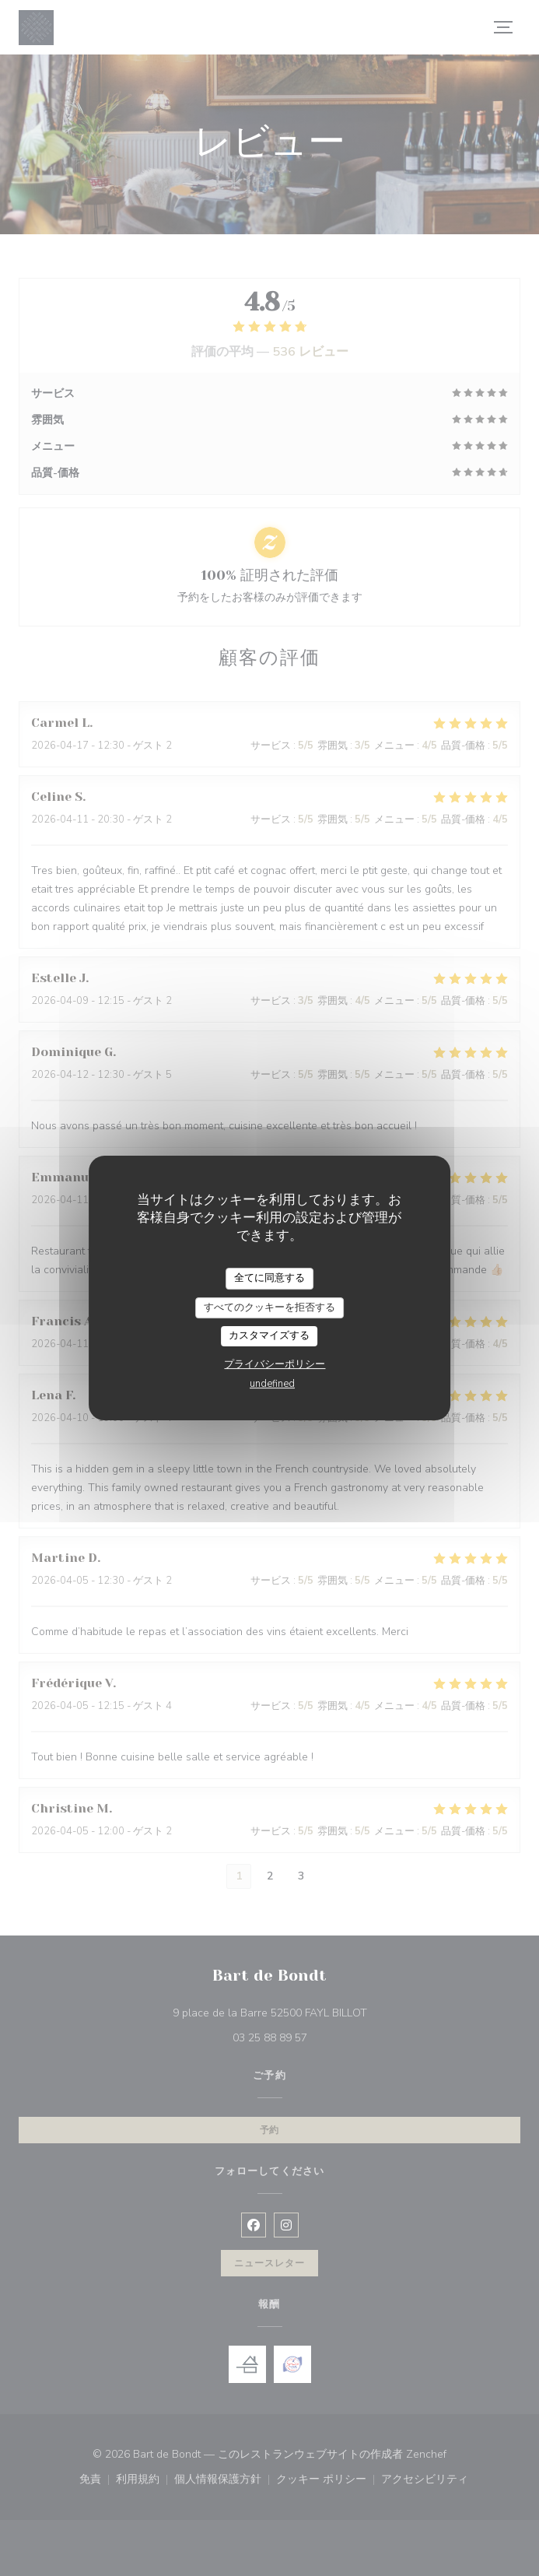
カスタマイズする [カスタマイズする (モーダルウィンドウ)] (269, 1335)
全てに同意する (269, 1278)
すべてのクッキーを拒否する (269, 1307)
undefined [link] (272, 1384)
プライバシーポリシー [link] (274, 1364)
